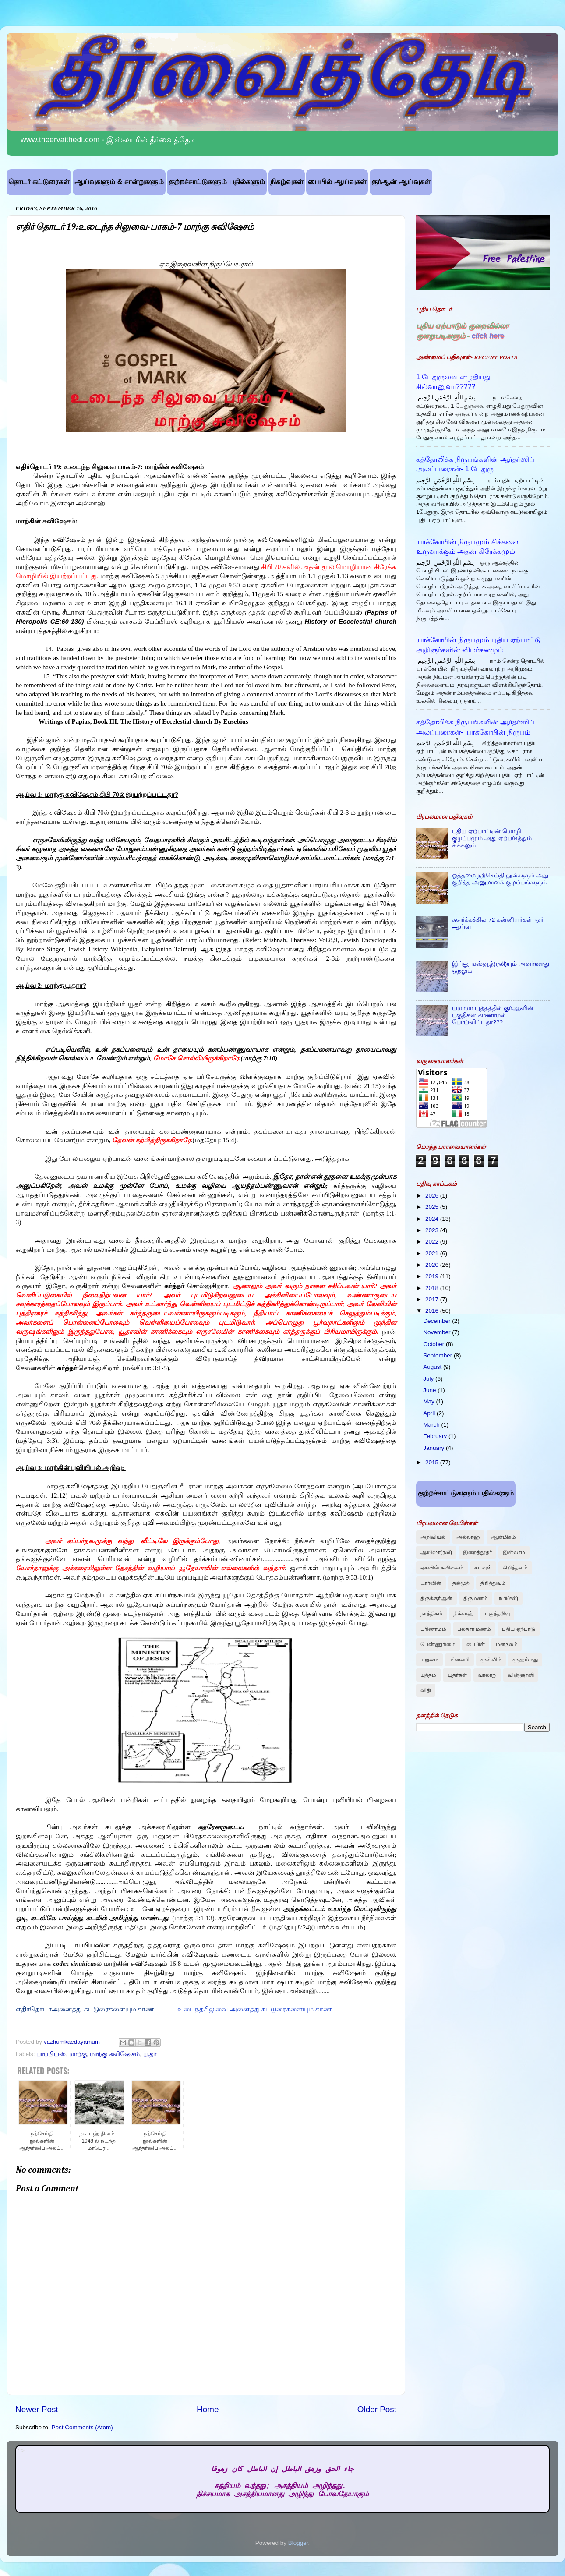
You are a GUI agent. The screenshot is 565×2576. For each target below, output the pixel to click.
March (432, 1424)
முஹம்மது (525, 1660)
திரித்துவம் (493, 1583)
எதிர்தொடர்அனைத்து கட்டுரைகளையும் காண (85, 2009)
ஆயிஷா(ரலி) (436, 1552)
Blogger (298, 2543)
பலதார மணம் (474, 1629)
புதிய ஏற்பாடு (518, 1629)
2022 (432, 1241)
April (430, 1413)
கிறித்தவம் (515, 1568)
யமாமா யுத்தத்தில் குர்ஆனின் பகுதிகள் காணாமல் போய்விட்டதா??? (492, 1015)
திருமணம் (475, 1598)
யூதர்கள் (457, 1675)
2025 (432, 1207)
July (429, 1378)
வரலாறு (487, 1675)
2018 (432, 1288)
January (434, 1448)
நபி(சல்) (508, 1598)
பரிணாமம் (433, 1629)
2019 (432, 1276)
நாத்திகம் (431, 1614)
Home (208, 2409)
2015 (432, 1462)
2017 (432, 1299)
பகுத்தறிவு (497, 1614)
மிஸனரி (459, 1660)
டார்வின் (430, 1583)
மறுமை (429, 1660)
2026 (432, 1195)
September (438, 1355)
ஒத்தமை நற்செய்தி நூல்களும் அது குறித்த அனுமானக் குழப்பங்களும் (500, 879)
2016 (432, 1310)
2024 (432, 1219)
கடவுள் (483, 1568)
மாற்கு (78, 2054)
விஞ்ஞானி (521, 1675)
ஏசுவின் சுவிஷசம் (441, 1568)
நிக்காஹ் (463, 1614)
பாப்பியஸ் (51, 2054)
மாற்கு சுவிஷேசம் (115, 2054)
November (437, 1332)
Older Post (376, 2409)
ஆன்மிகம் (503, 1537)
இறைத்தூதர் (477, 1552)
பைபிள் (475, 1644)
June (430, 1390)
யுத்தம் (428, 1675)
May (429, 1401)
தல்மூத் (461, 1583)
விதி (425, 1690)
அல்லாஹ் (468, 1537)
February (435, 1436)
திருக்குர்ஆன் (436, 1598)
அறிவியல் (432, 1537)
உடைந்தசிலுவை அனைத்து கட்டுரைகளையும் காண (254, 2009)
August (433, 1367)
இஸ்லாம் (514, 1552)
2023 (432, 1230)
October (434, 1344)
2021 (432, 1253)
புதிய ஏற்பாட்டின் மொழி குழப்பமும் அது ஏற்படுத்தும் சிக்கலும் (492, 838)
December (437, 1321)
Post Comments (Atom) (82, 2427)
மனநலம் (507, 1644)
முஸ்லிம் (490, 1660)
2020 (432, 1264)
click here (487, 335)
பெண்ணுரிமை (438, 1644)
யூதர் (149, 2054)
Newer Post (36, 2409)
